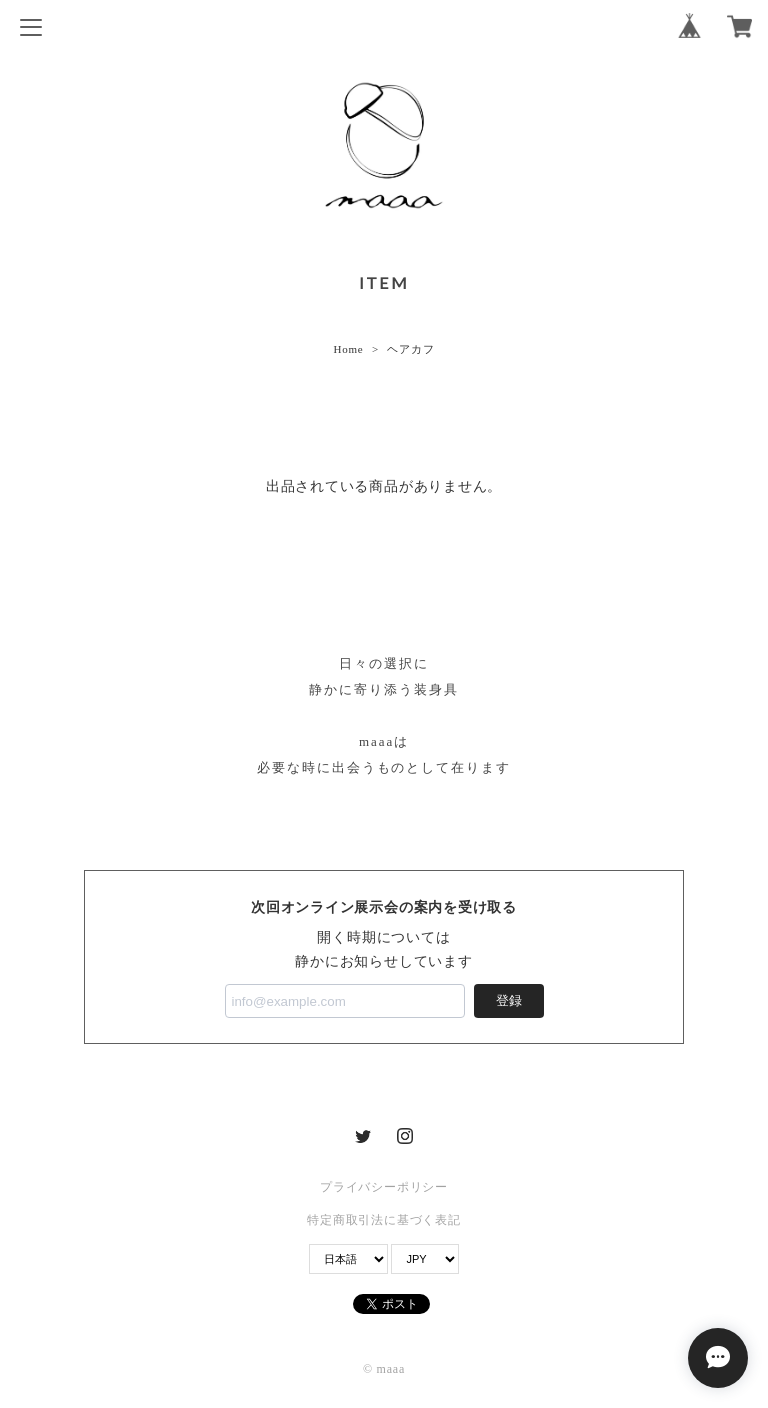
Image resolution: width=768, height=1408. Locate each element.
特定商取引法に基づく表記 (383, 1220)
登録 (509, 1000)
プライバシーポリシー (384, 1187)
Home (348, 349)
